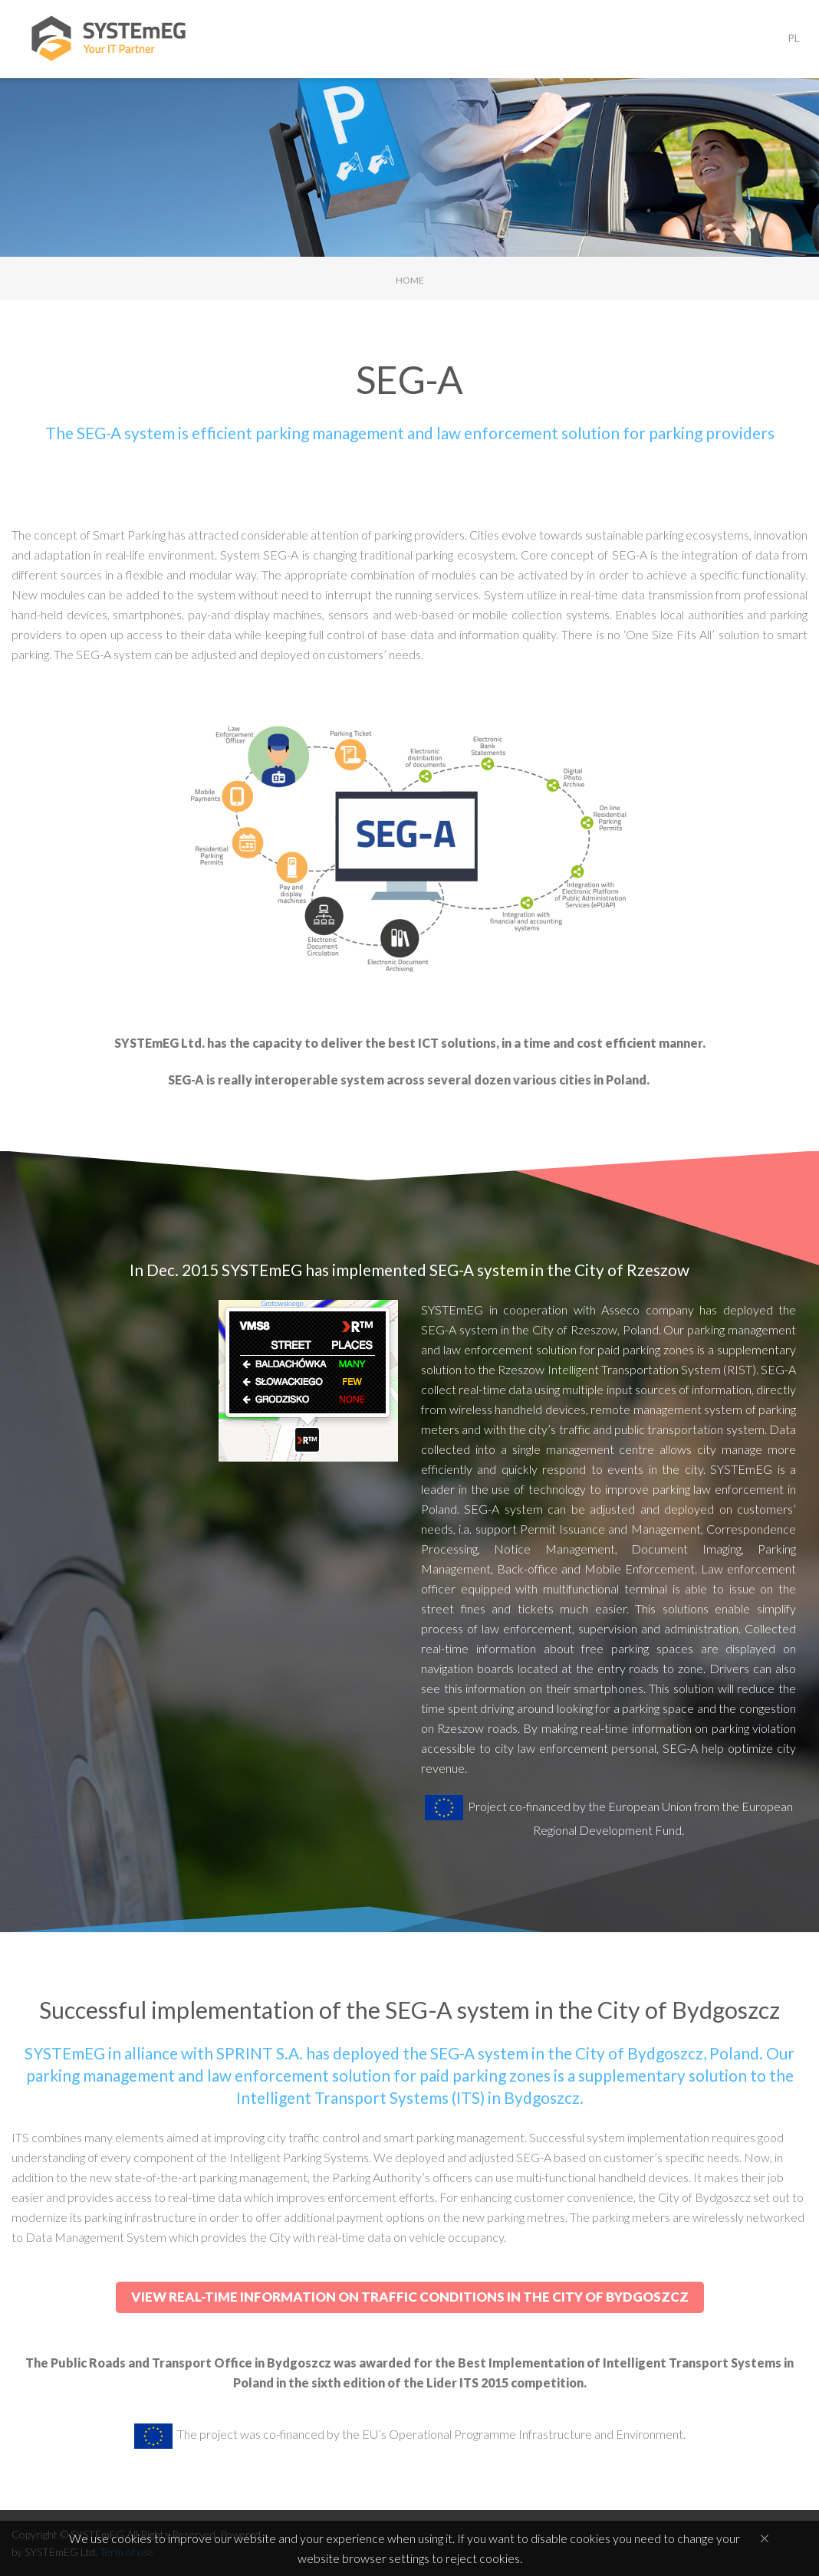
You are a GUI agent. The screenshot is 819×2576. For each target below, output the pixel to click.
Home (410, 280)
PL (794, 37)
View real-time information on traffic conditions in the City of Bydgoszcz (410, 2297)
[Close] (764, 2537)
